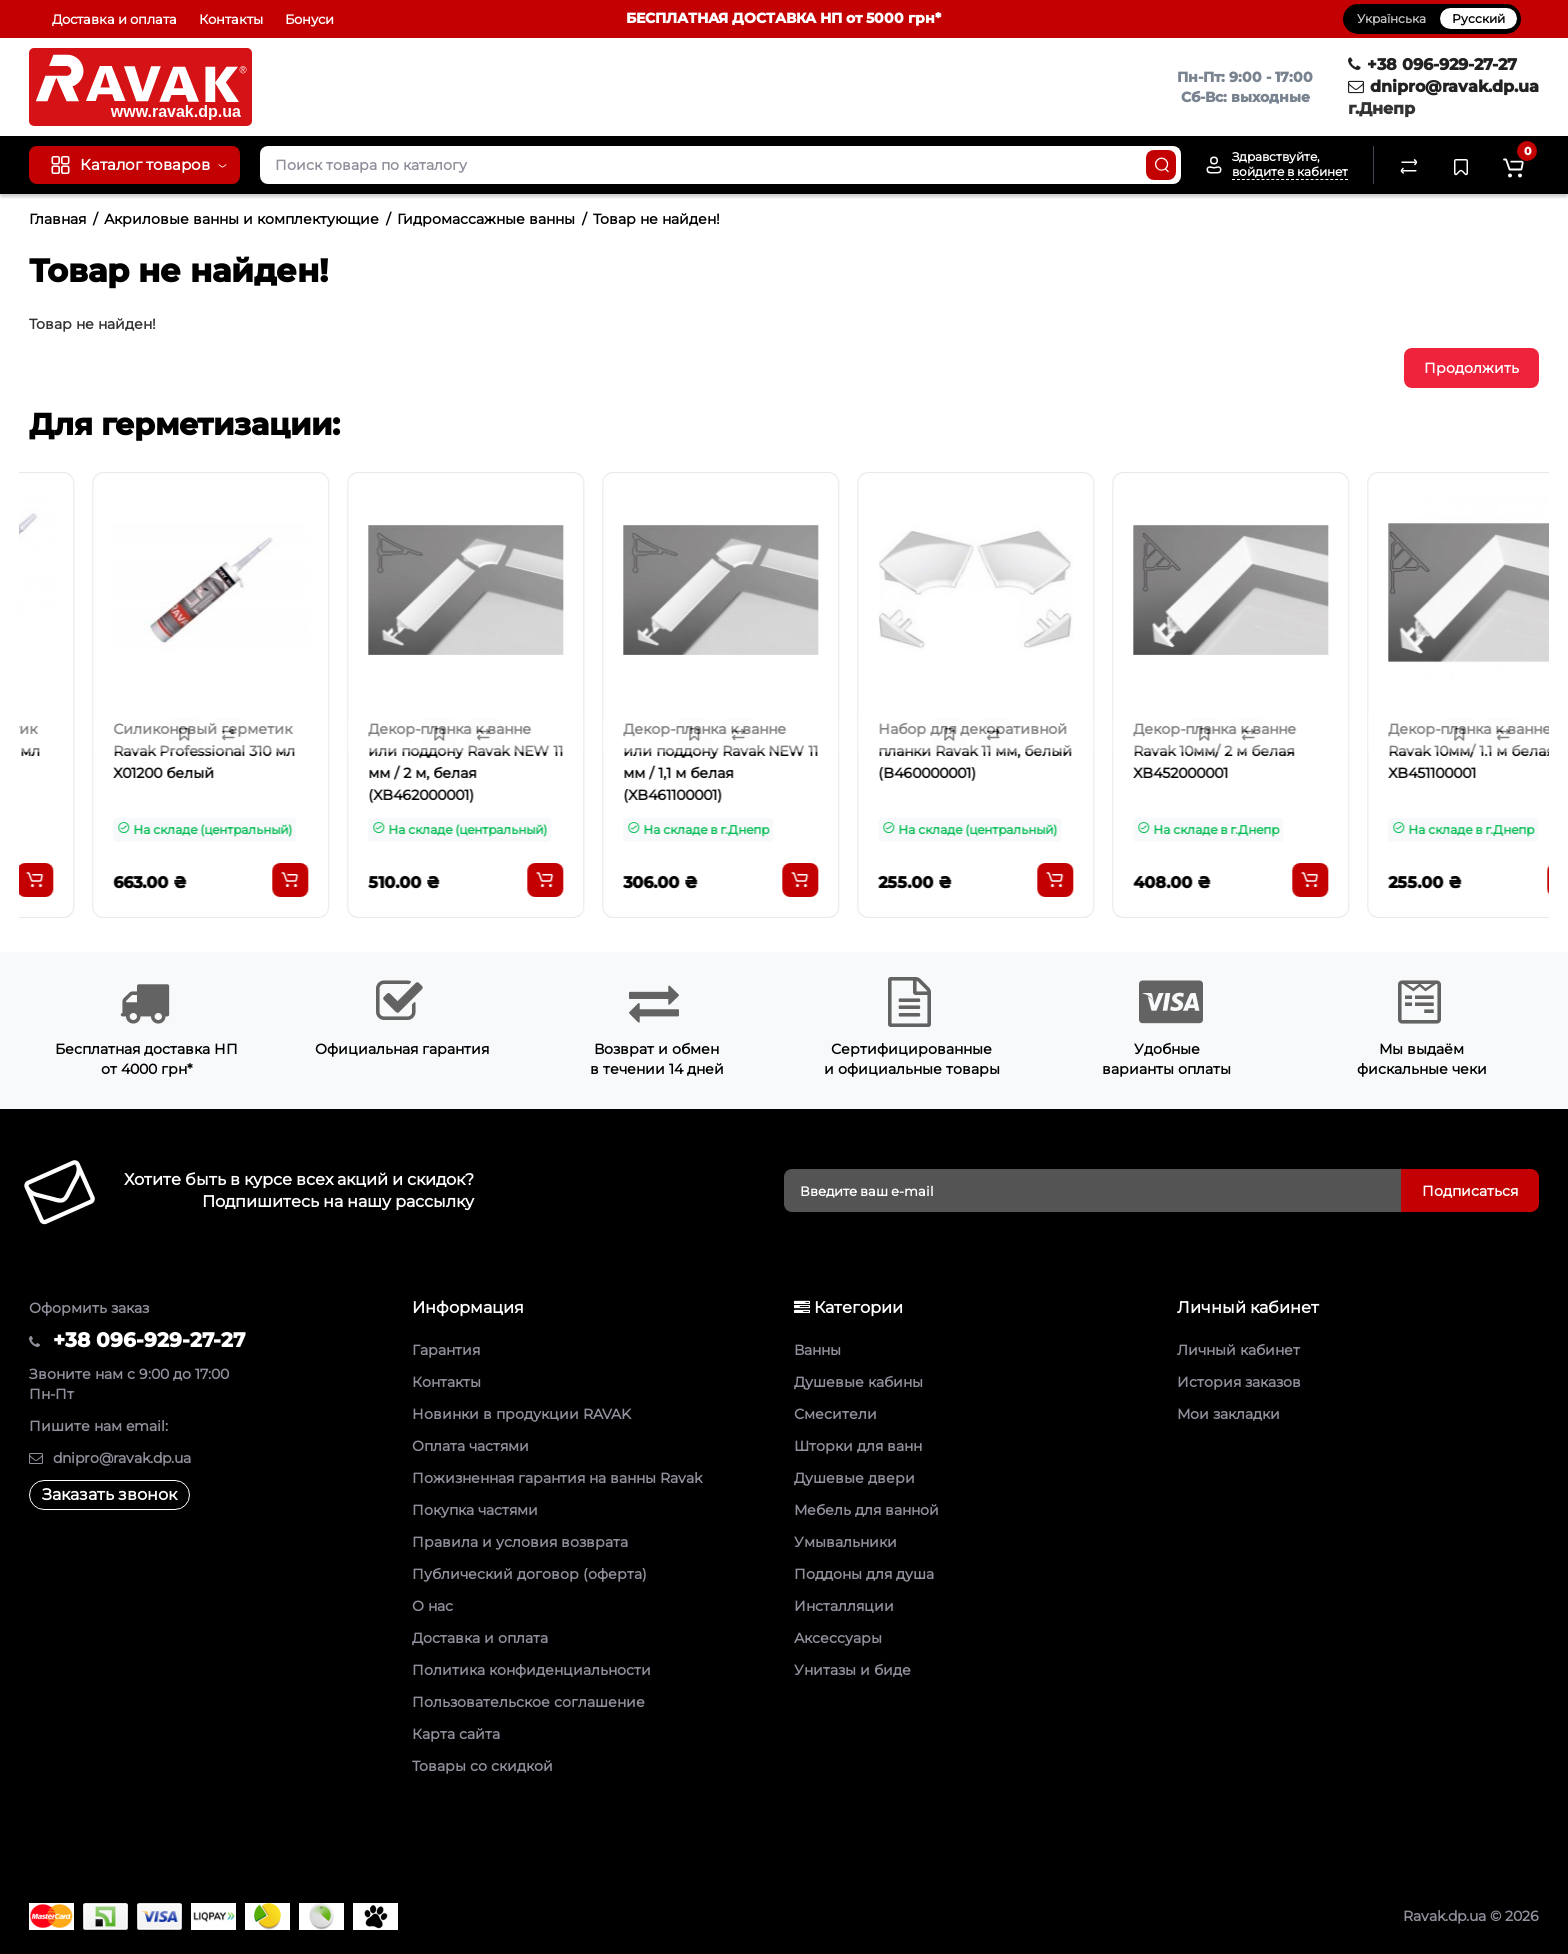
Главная (57, 219)
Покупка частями (475, 1510)
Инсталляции (844, 1606)
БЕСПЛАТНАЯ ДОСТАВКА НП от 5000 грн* (783, 18)
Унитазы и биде (852, 1670)
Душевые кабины (858, 1382)
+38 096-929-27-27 (1432, 64)
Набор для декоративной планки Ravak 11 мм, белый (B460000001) (1166, 751)
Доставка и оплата (114, 19)
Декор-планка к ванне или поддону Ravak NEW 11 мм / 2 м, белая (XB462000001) (656, 762)
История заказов (1239, 1382)
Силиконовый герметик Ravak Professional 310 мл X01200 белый (395, 751)
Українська (1391, 18)
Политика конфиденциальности (531, 1670)
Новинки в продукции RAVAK (521, 1414)
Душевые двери (854, 1478)
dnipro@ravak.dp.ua (1443, 86)
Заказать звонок (109, 1494)
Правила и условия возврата (520, 1542)
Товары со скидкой (482, 1766)
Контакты (231, 19)
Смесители (835, 1414)
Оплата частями (470, 1446)
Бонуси (309, 19)
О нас (432, 1606)
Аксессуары (838, 1638)
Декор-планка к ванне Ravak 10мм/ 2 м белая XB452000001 (1405, 751)
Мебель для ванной (866, 1510)
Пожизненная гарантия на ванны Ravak (557, 1478)
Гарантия (446, 1350)
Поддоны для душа (864, 1574)
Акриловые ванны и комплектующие (241, 219)
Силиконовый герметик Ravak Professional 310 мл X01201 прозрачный (140, 751)
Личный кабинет (1238, 1350)
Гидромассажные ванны (486, 219)
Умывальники (845, 1542)
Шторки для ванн (858, 1446)
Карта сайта (456, 1734)
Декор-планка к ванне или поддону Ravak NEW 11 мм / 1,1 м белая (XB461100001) (911, 762)
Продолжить (1471, 368)
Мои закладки (1228, 1414)
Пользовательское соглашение (528, 1702)
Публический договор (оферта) (529, 1574)
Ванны (817, 1350)
